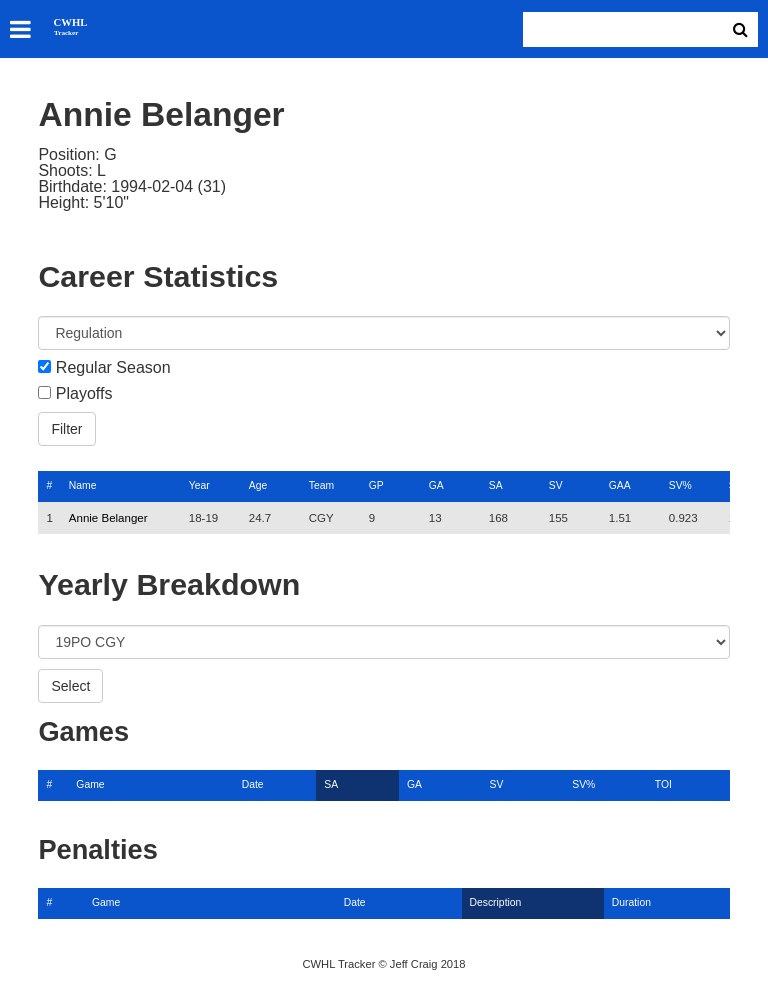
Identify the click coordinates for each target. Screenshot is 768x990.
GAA (620, 485)
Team (321, 485)
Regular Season (113, 368)
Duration (631, 902)
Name (83, 485)
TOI (663, 784)
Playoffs (84, 394)
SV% (680, 485)
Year (199, 485)
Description (496, 902)
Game (90, 784)
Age (258, 485)
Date (253, 784)
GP (376, 485)
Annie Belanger (108, 518)
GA (436, 485)
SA (496, 485)
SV (556, 485)
